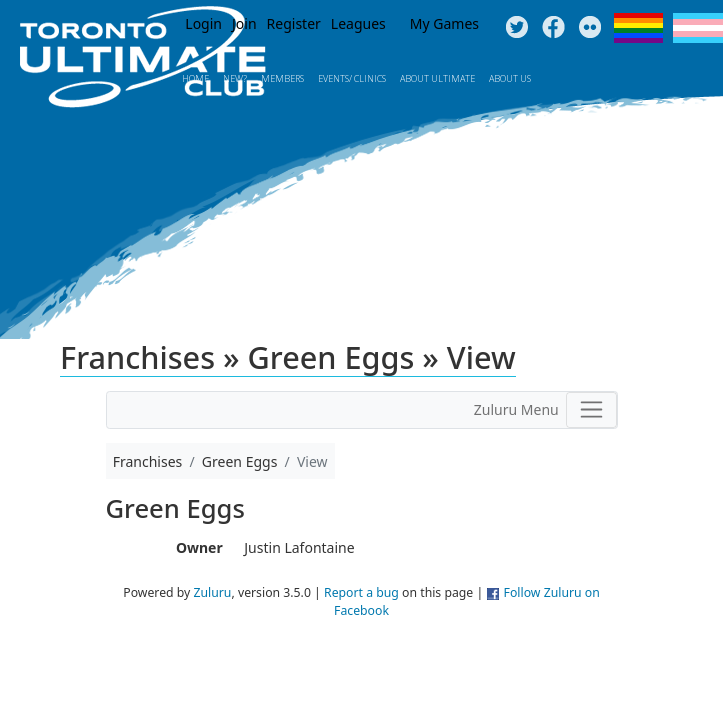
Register (294, 23)
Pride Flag (638, 28)
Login (203, 23)
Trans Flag (698, 28)
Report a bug (361, 592)
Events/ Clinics (352, 78)
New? (235, 78)
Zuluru (213, 592)
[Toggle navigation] (591, 410)
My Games (444, 23)
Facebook (553, 28)
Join (244, 23)
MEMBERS (282, 78)
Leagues (358, 23)
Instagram (590, 28)
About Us (510, 78)
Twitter (516, 28)
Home (195, 78)
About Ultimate (437, 78)
